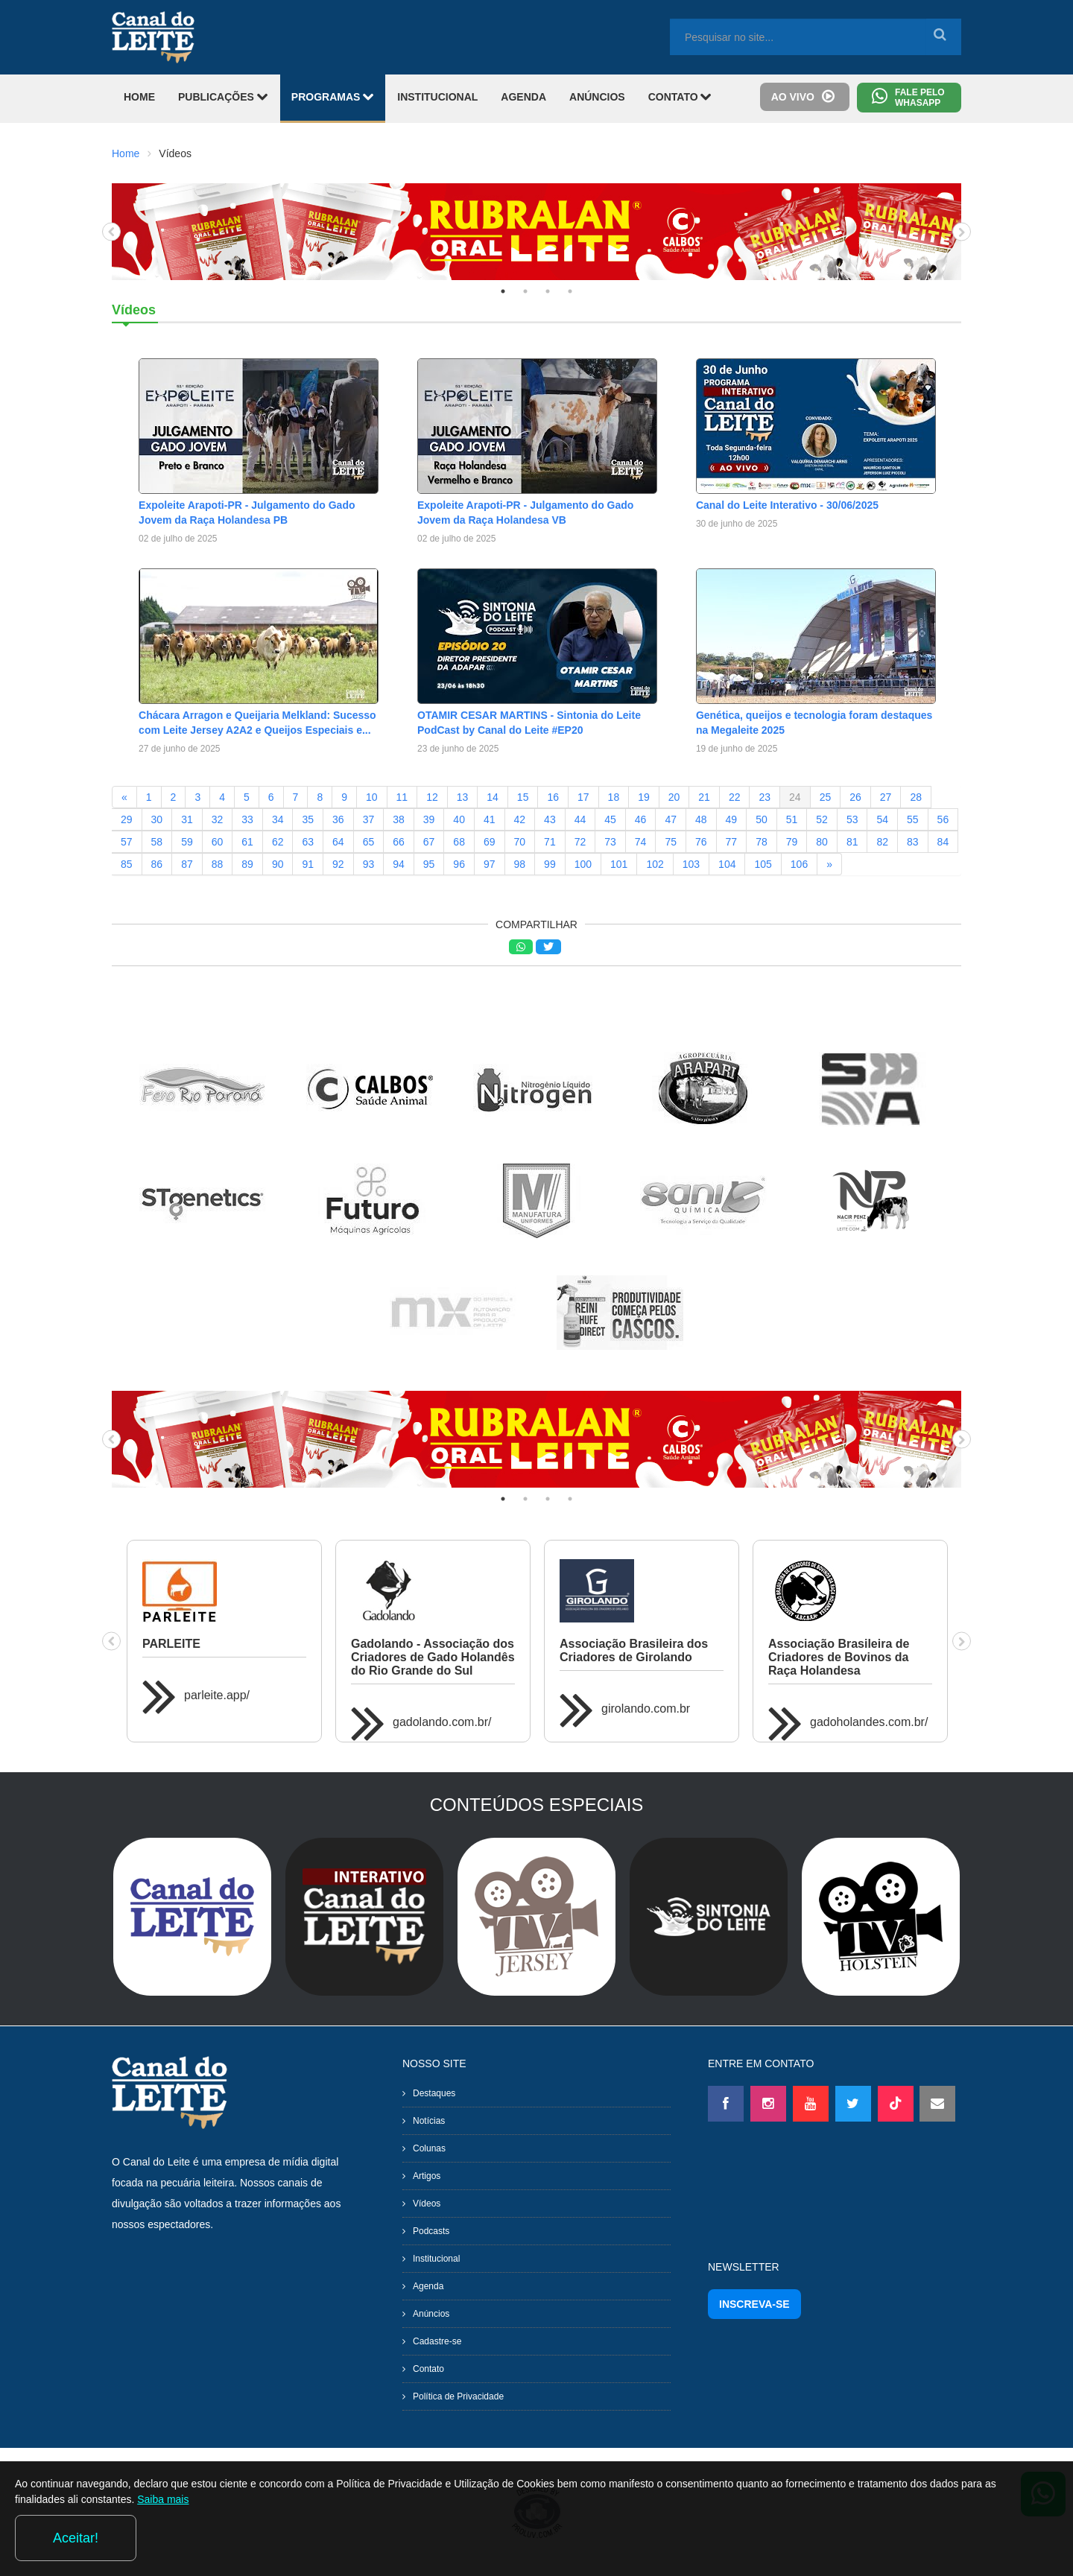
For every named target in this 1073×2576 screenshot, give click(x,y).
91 (308, 864)
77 (732, 842)
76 (701, 842)
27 (886, 797)
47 (671, 819)
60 (218, 842)
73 (610, 842)
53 (852, 819)
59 (187, 842)
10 (372, 797)
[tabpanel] (536, 231)
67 (429, 842)
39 (429, 819)
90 (278, 864)
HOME (139, 97)
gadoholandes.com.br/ (869, 1722)
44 (580, 819)
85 (127, 864)
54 (882, 819)
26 (855, 797)
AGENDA (523, 97)
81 (852, 842)
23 (764, 797)
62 (278, 842)
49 (732, 819)
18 (614, 797)
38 (399, 819)
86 (157, 864)
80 (822, 842)
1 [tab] (503, 291)
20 (674, 797)
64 (338, 842)
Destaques (434, 2093)
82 (882, 842)
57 (127, 842)
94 (399, 864)
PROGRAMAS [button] (332, 96)
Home (125, 153)
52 (822, 819)
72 (580, 842)
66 (399, 842)
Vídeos (426, 2203)
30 (157, 819)
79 (792, 842)
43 (550, 819)
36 (338, 819)
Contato (428, 2369)
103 (691, 864)
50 (761, 819)
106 (799, 864)
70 (520, 842)
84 (943, 842)
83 (913, 842)
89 (247, 864)
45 (610, 819)
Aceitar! (997, 2538)
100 (583, 864)
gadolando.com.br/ (442, 1722)
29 (127, 819)
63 (308, 842)
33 (247, 819)
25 (826, 797)
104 (726, 864)
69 (490, 842)
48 (701, 819)
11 (402, 797)
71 (550, 842)
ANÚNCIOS (597, 97)
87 (187, 864)
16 (553, 797)
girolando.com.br (645, 1708)
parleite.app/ (217, 1695)
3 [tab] (547, 291)
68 (459, 842)
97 (490, 864)
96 (459, 864)
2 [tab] (525, 291)
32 (218, 819)
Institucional (436, 2258)
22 (735, 797)
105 (762, 864)
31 (187, 819)
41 (490, 819)
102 (654, 864)
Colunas (429, 2148)
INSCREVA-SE (754, 2304)
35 (308, 819)
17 (583, 797)
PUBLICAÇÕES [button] (223, 96)
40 (459, 819)
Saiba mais (251, 2542)
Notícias (429, 2121)
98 (520, 864)
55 (913, 819)
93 (369, 864)
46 (641, 819)
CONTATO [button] (680, 96)
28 (916, 797)
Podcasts (431, 2231)
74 (641, 842)
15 (523, 797)
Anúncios (431, 2314)
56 (943, 819)
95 (429, 864)
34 (278, 819)
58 (157, 842)
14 (492, 797)
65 (369, 842)
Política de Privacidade (458, 2396)
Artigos (426, 2176)
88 (218, 864)
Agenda (428, 2286)
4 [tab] (570, 291)
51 (792, 819)
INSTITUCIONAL (437, 97)
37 (369, 819)
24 (795, 797)
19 (644, 797)
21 (704, 797)
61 (247, 842)
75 (671, 842)
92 (338, 864)
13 (463, 797)
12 (432, 797)
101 (618, 864)
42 (520, 819)
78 (761, 842)
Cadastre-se (437, 2341)
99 (550, 864)
